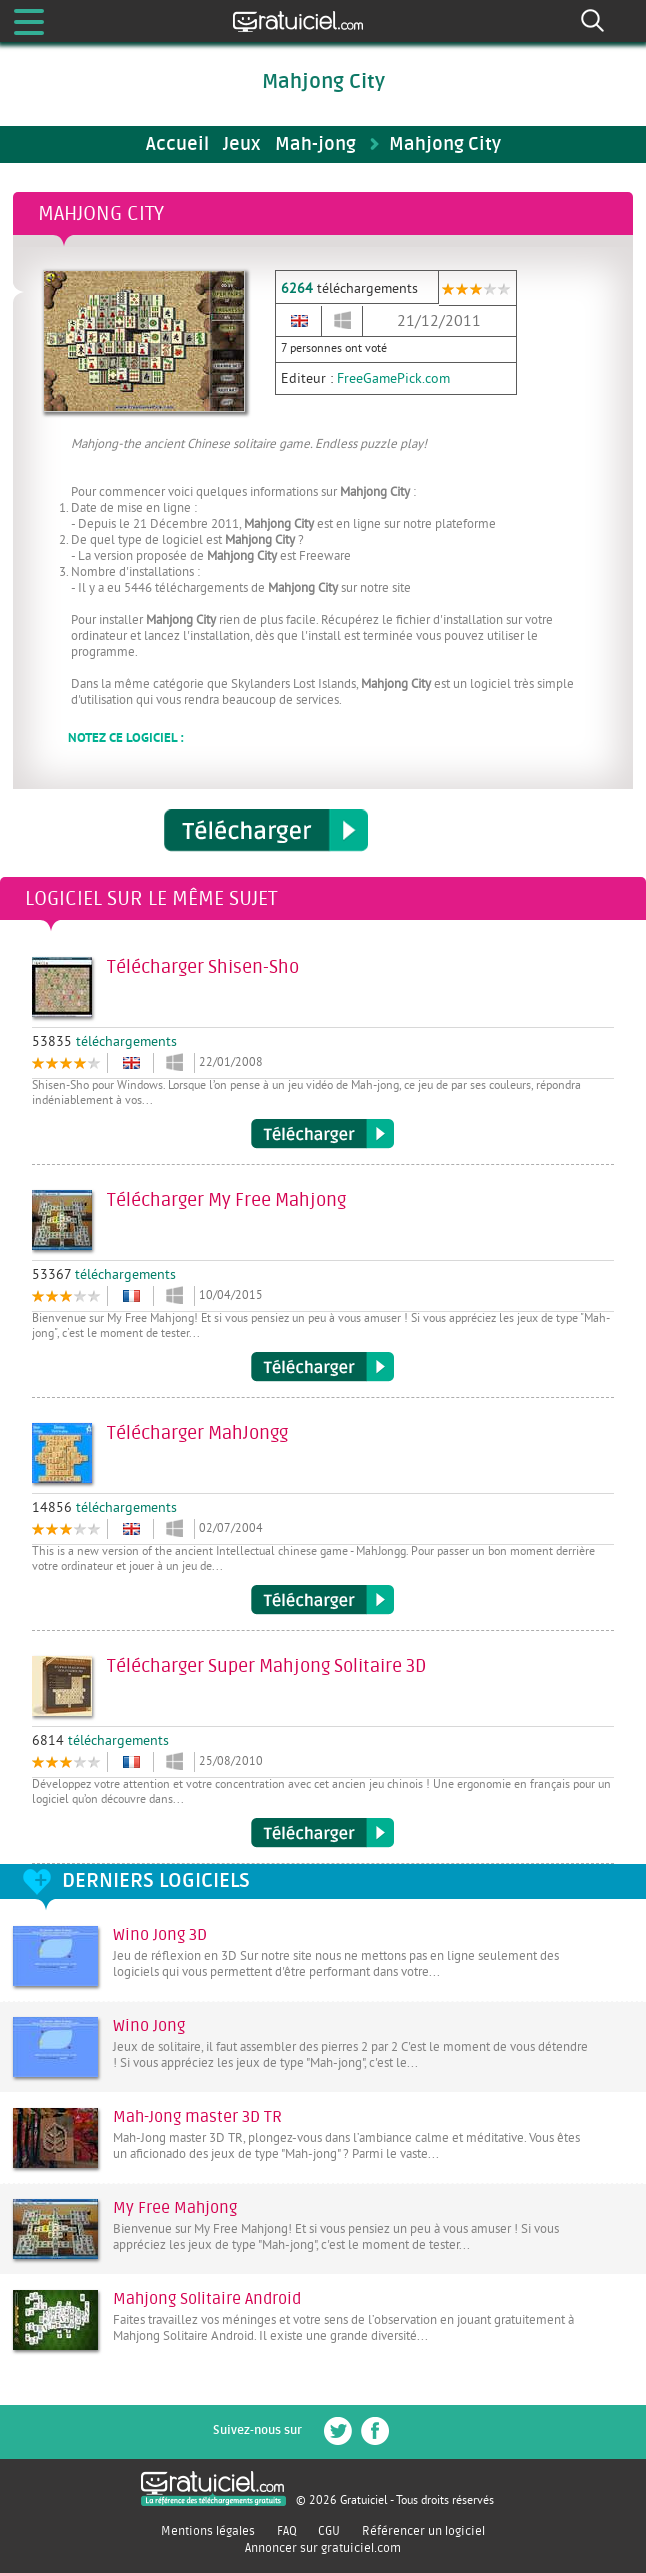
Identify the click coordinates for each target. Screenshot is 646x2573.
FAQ (287, 2531)
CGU (329, 2531)
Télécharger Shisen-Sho (322, 1134)
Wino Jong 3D (160, 1935)
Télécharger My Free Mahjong (322, 1367)
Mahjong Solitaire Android (207, 2299)
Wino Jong (149, 2026)
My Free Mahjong (175, 2208)
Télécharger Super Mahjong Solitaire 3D (322, 1833)
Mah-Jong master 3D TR (197, 2117)
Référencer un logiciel (423, 2531)
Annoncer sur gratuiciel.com (323, 2548)
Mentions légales (208, 2531)
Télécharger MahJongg (322, 1600)
